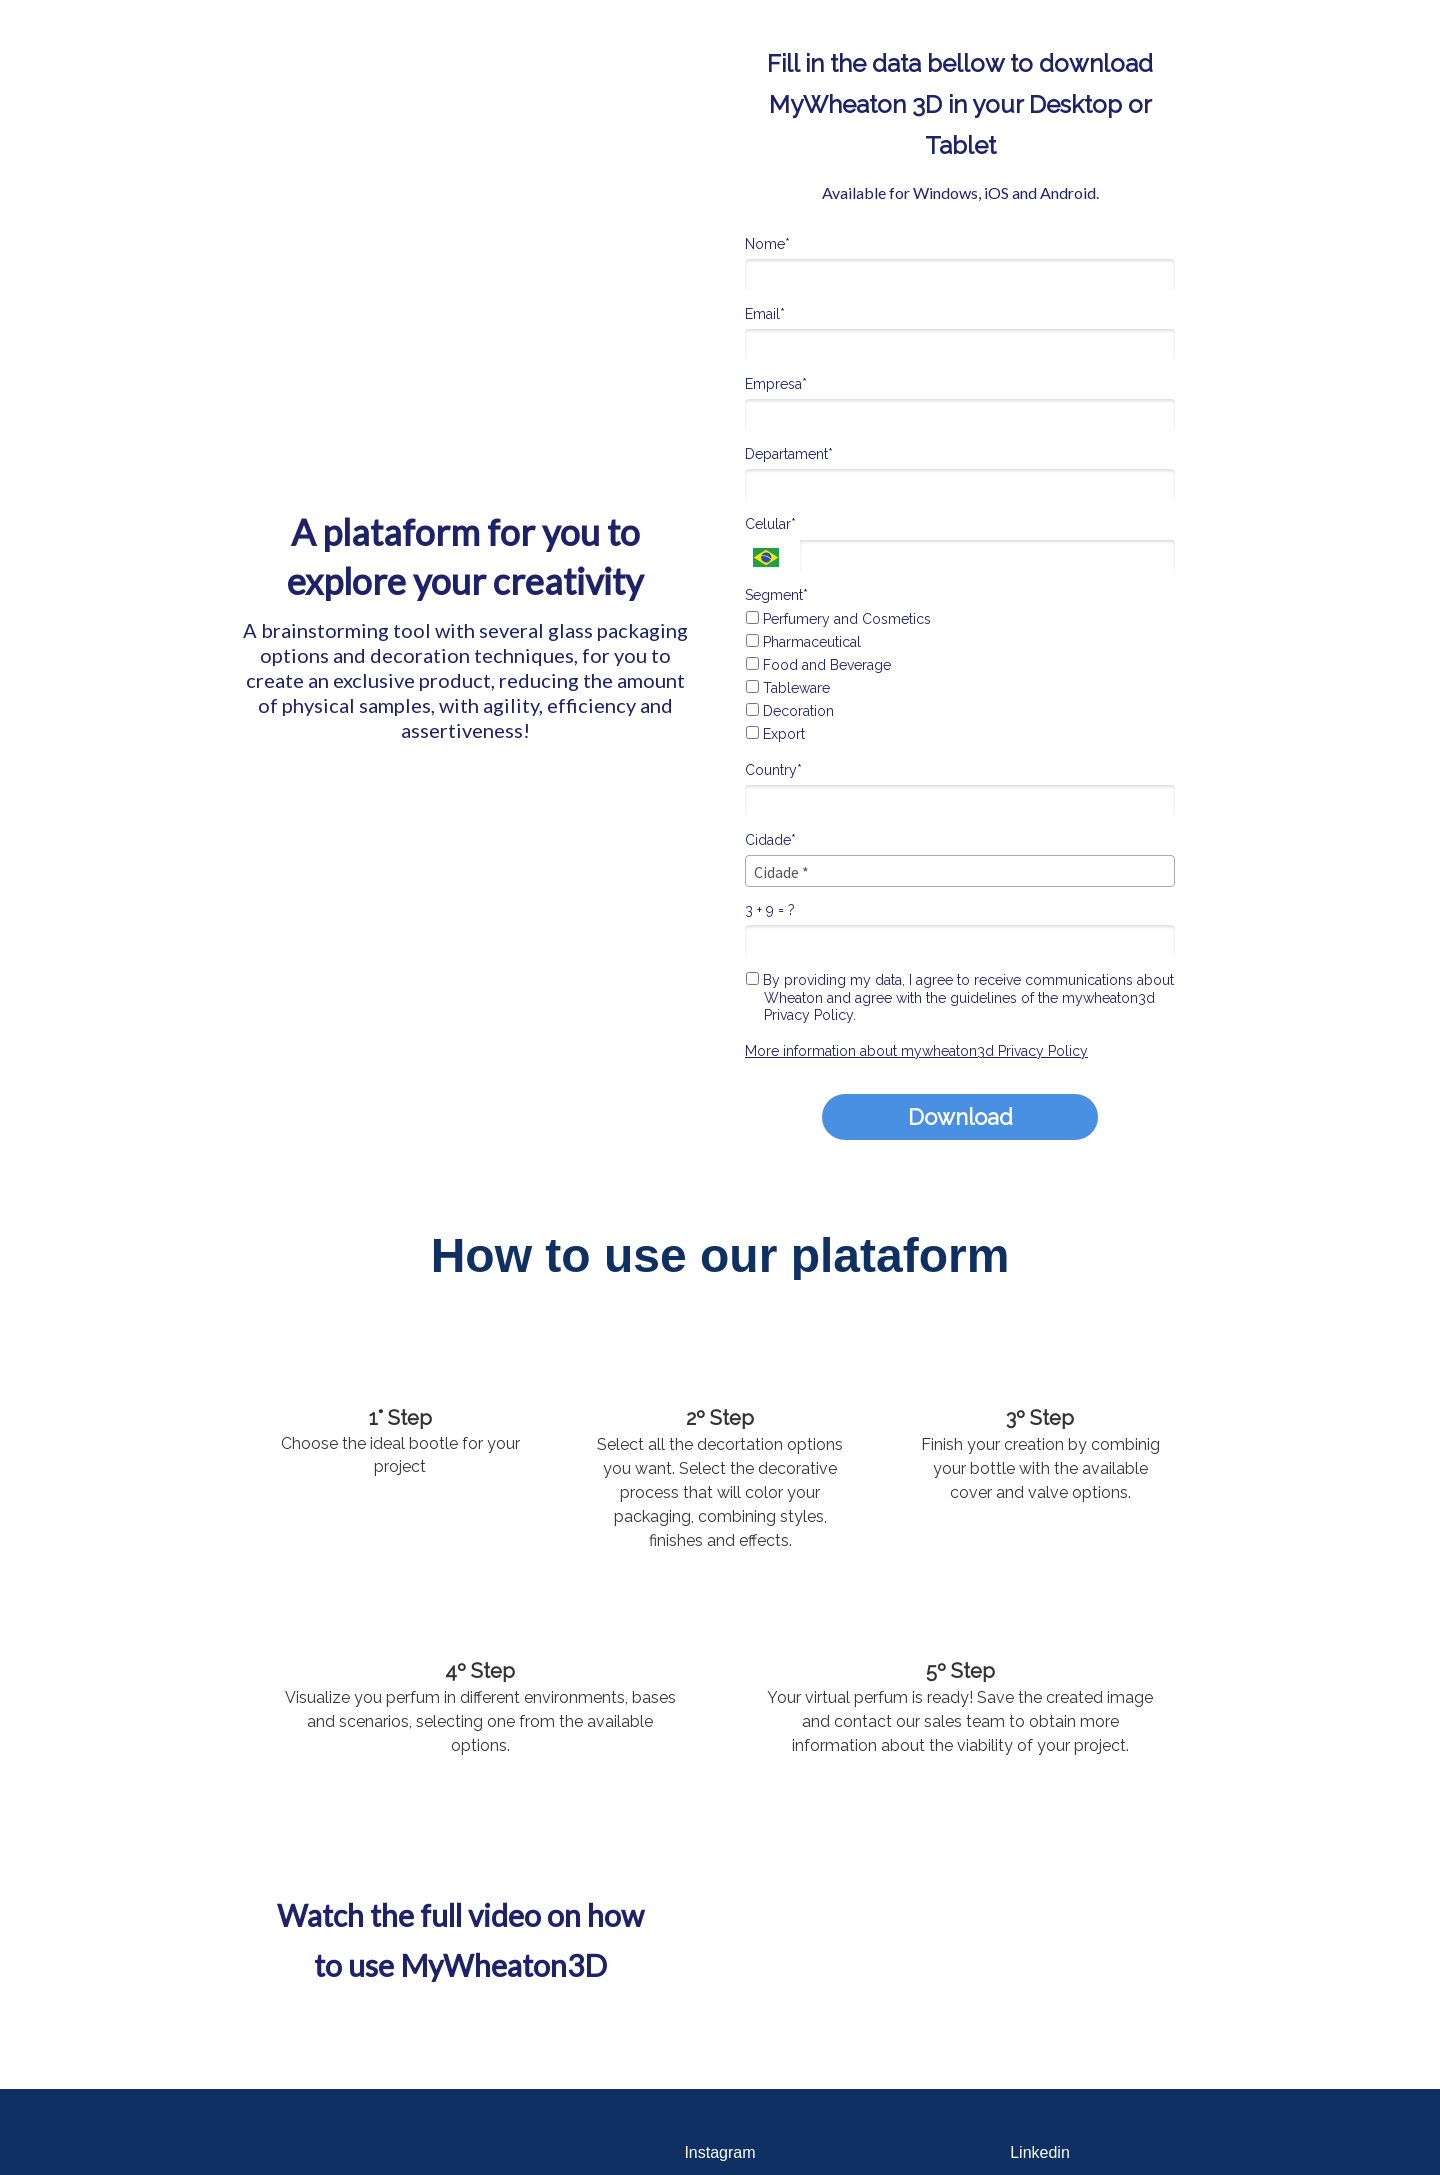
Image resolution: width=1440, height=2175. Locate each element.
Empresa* (776, 384)
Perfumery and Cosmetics (838, 619)
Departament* (789, 454)
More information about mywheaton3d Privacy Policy (916, 1051)
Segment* (776, 595)
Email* (765, 314)
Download (960, 1117)
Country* (773, 770)
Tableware (788, 688)
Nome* (767, 244)
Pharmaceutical (803, 642)
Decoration (790, 711)
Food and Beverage (818, 665)
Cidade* (770, 840)
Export (775, 734)
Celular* (770, 524)
